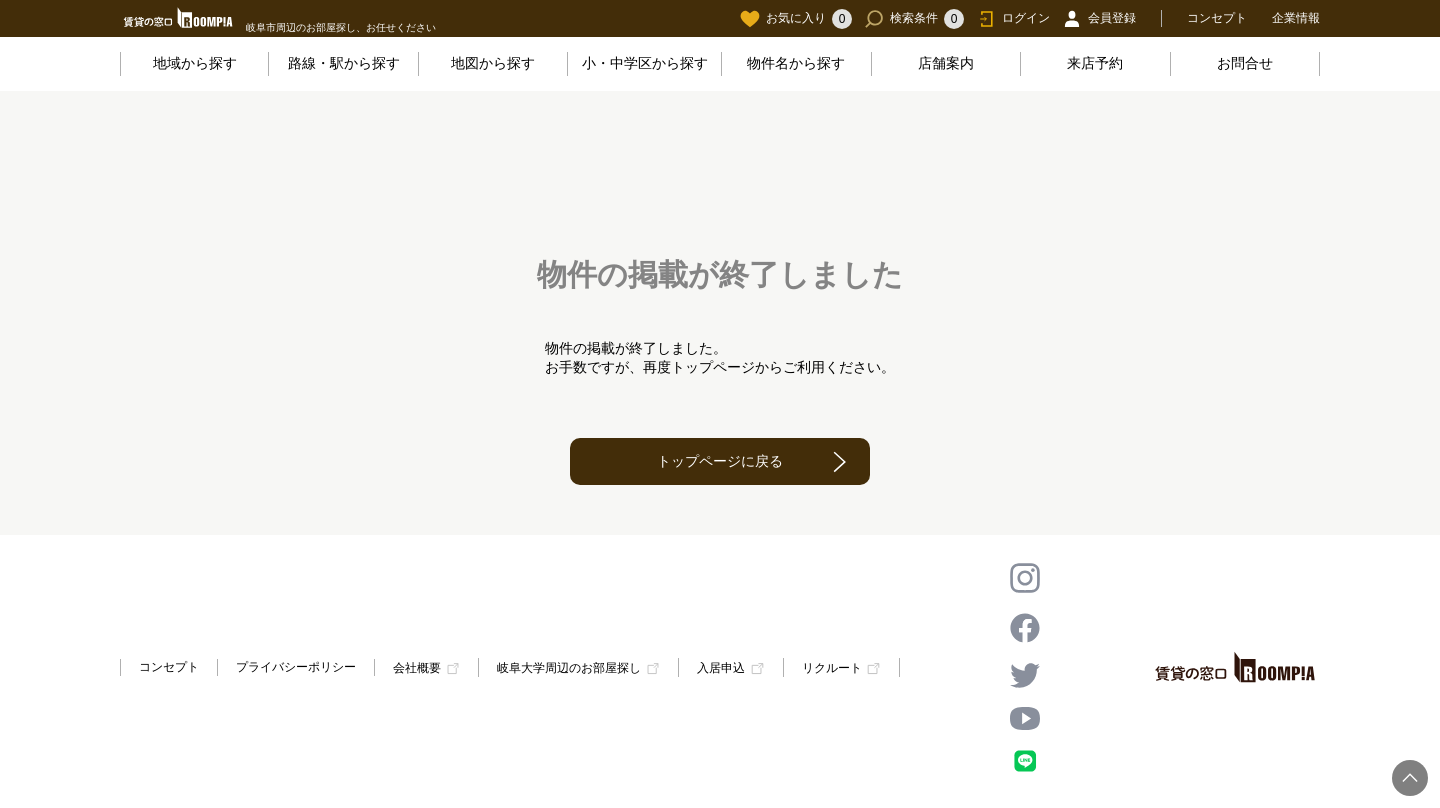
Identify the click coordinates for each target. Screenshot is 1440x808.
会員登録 (1099, 19)
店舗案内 (946, 63)
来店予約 (1095, 63)
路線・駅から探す (344, 63)
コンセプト (1217, 18)
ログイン (1013, 19)
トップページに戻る (720, 461)
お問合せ (1245, 63)
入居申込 (721, 668)
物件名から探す (796, 63)
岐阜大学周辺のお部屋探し (569, 668)
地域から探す (195, 63)
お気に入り (796, 19)
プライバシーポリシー (296, 667)
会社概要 (417, 668)
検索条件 (914, 19)
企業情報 (1296, 18)
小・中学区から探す (645, 63)
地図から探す (493, 63)
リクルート (832, 668)
